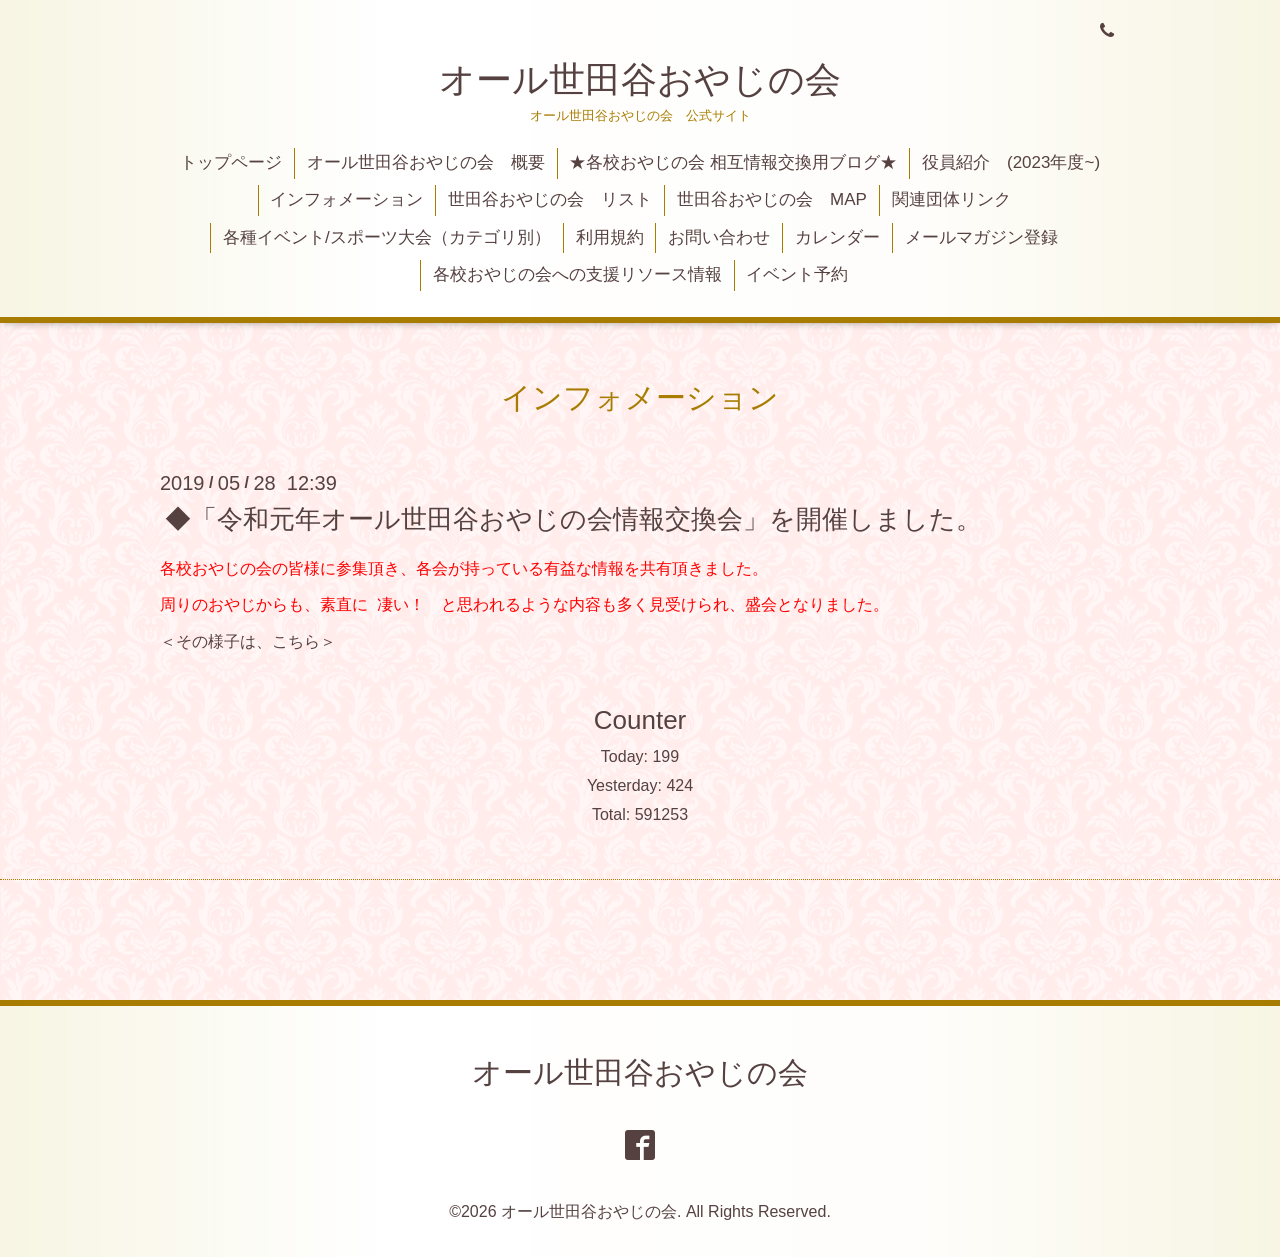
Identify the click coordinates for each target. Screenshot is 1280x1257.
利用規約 (610, 237)
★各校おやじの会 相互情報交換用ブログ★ (733, 162)
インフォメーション (346, 199)
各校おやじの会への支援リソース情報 (577, 274)
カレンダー (837, 237)
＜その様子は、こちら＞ (248, 641)
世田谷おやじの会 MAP (772, 199)
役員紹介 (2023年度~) (1011, 162)
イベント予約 (797, 274)
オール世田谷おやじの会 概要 (426, 162)
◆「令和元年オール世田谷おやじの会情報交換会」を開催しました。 (573, 518)
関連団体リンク (951, 199)
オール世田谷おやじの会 (640, 79)
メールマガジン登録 (981, 237)
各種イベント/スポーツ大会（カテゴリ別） (387, 237)
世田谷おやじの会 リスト (550, 199)
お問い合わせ (719, 237)
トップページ (231, 162)
